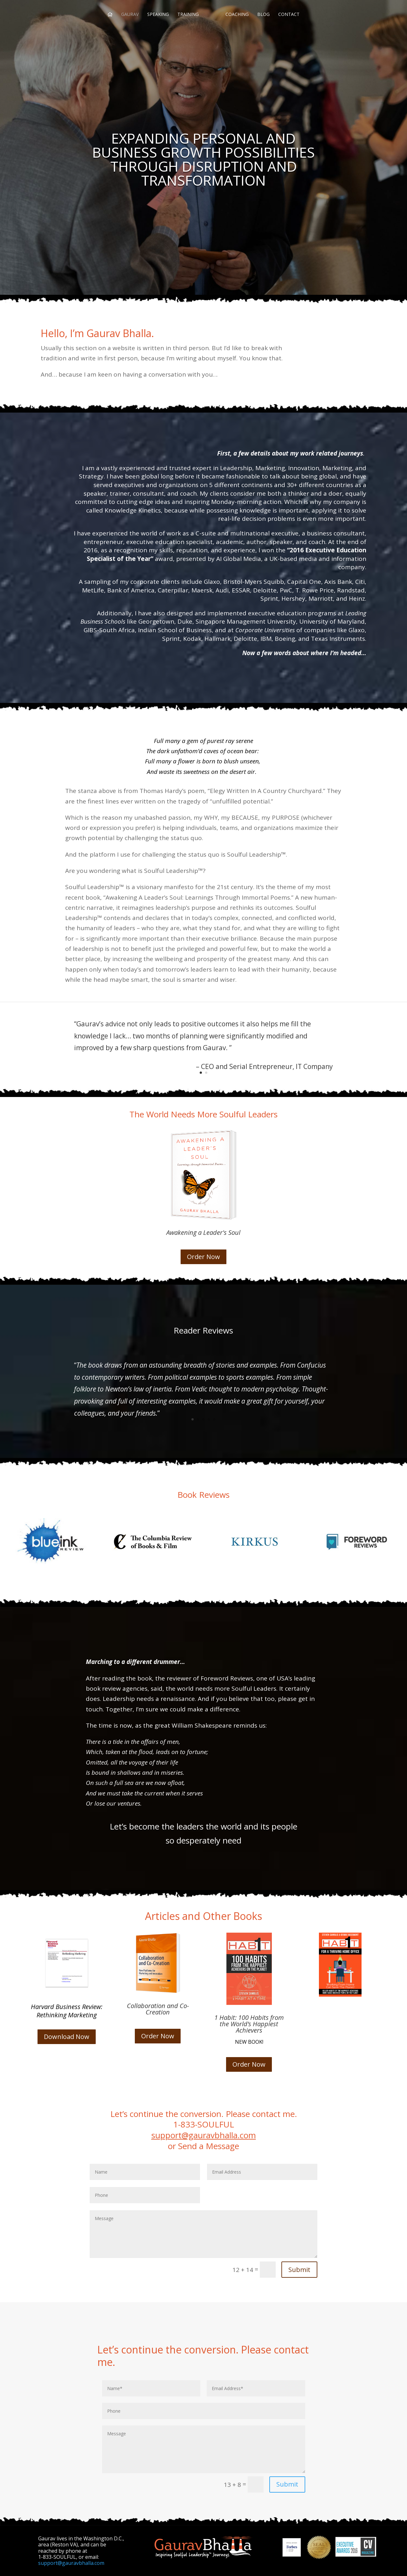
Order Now (203, 1256)
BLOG (263, 14)
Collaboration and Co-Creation (158, 2008)
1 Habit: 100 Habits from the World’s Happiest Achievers (249, 2024)
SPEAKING (158, 14)
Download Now (66, 2036)
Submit (299, 2269)
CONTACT (289, 14)
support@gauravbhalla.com (203, 2135)
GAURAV (130, 14)
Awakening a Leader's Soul (203, 1232)
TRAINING (188, 14)
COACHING (237, 14)
